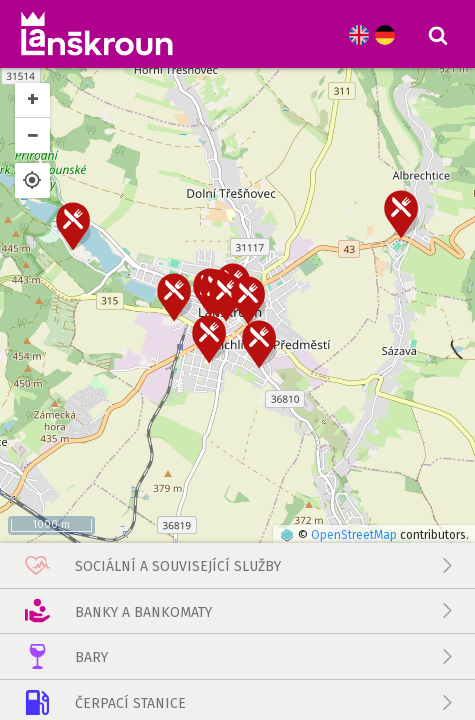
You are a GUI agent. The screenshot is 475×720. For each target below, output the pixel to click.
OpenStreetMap (354, 412)
